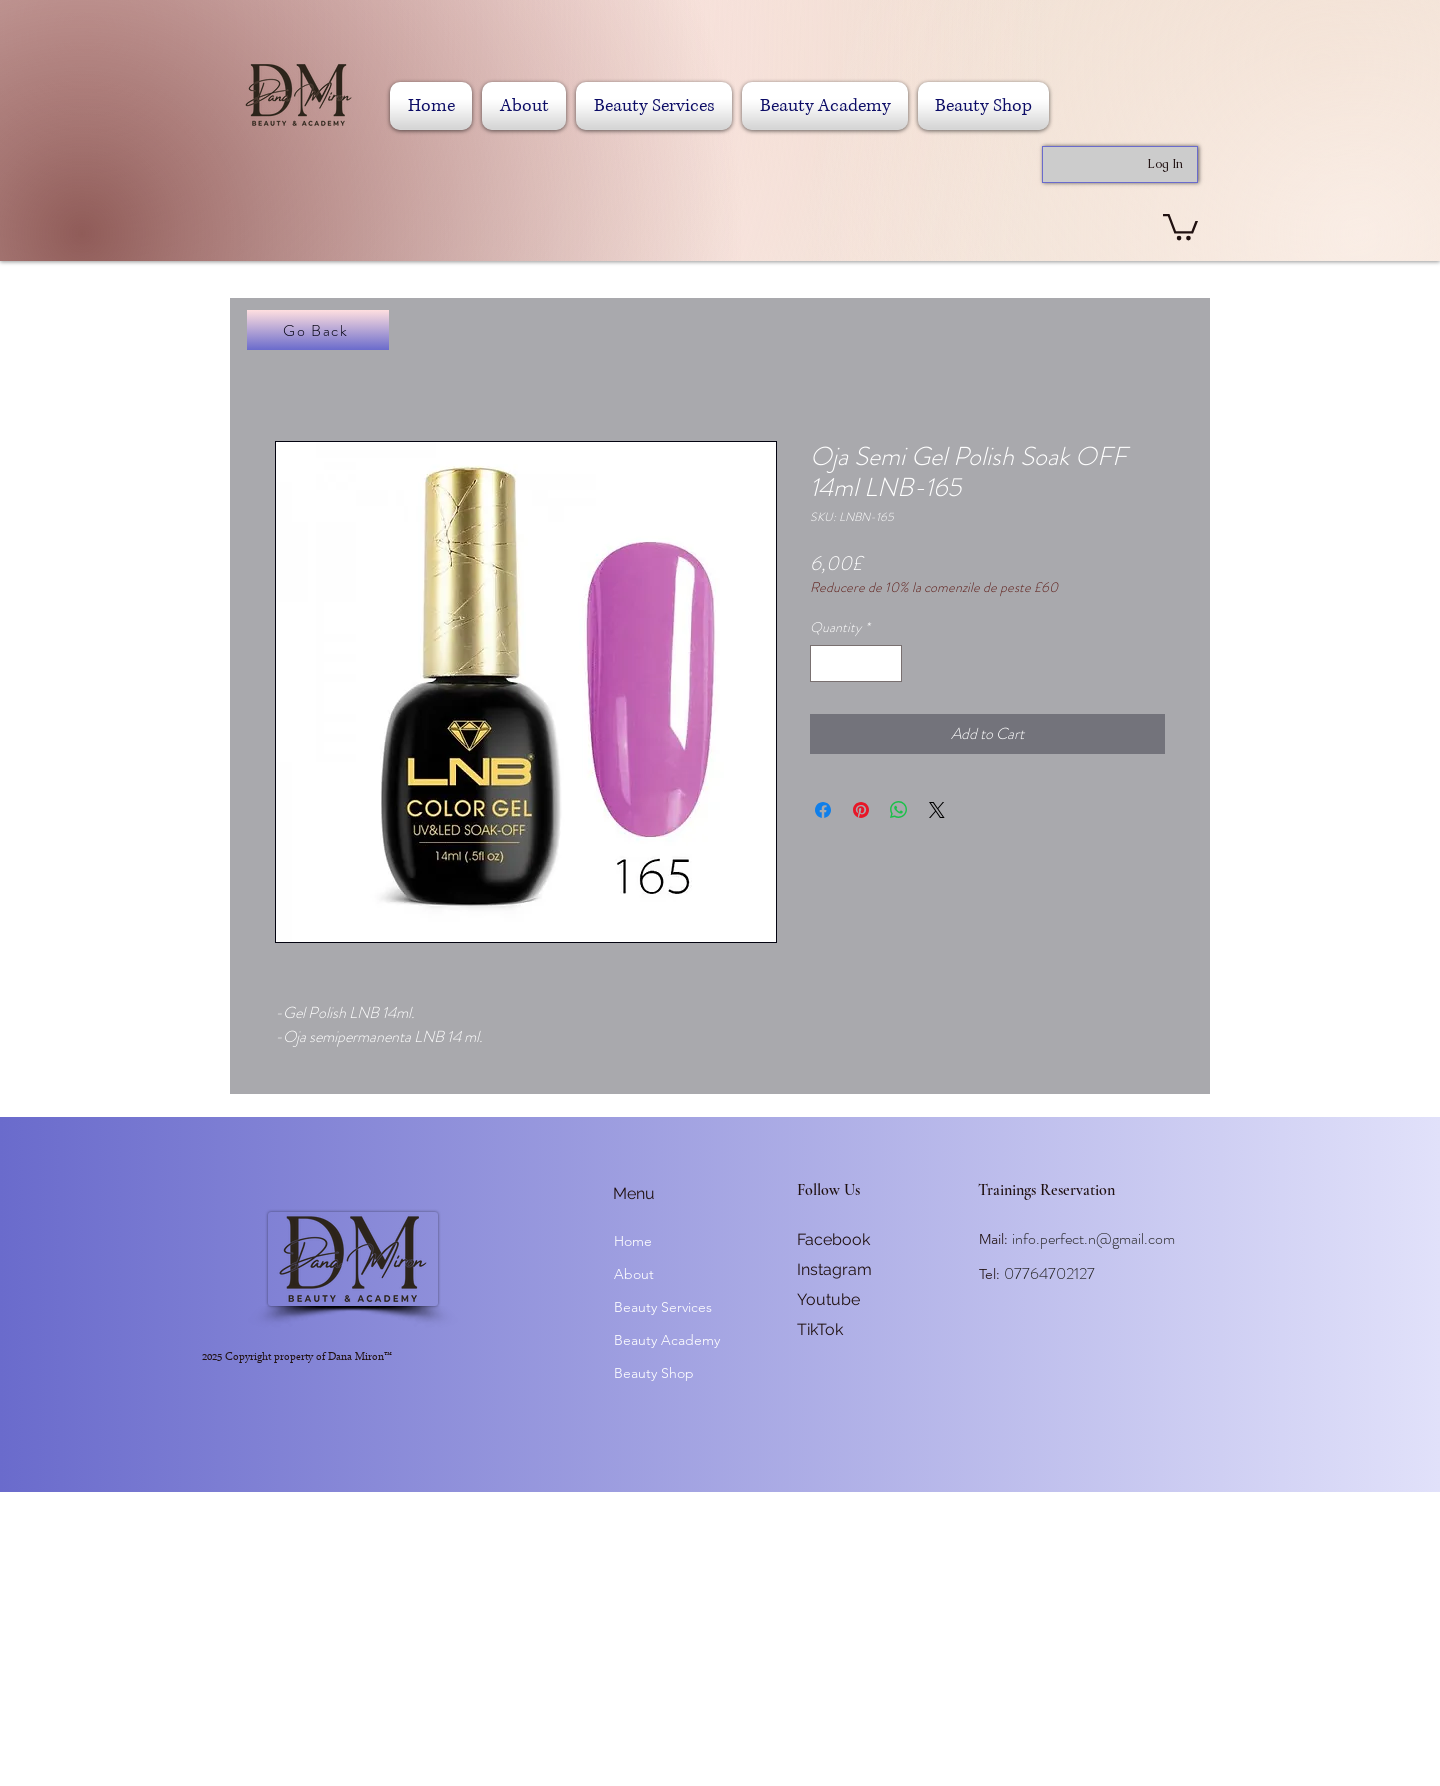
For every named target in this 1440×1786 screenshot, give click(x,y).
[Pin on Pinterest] (861, 810)
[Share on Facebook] (823, 810)
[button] (1180, 225)
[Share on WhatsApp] (899, 810)
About (634, 1274)
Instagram (834, 1269)
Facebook (833, 1239)
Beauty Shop (654, 1373)
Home (633, 1241)
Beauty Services (663, 1307)
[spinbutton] (856, 663)
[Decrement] (825, 663)
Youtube (828, 1299)
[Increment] (886, 663)
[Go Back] (318, 330)
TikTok (820, 1329)
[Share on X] (937, 810)
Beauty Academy (667, 1340)
